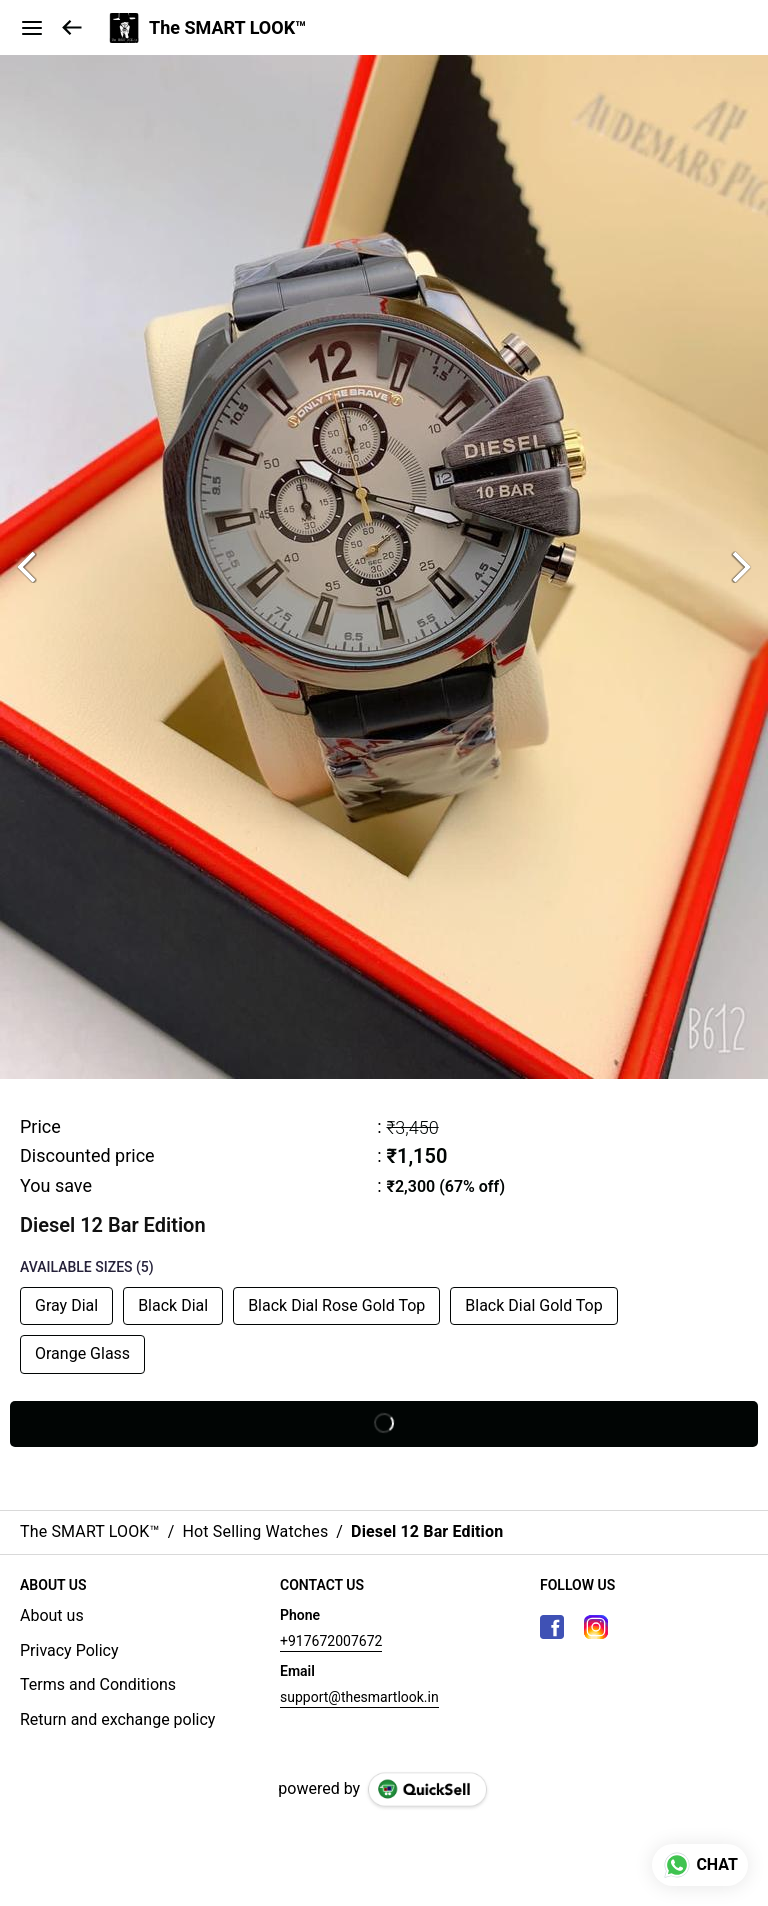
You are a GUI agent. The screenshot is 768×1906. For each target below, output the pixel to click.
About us (52, 1615)
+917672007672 (331, 1641)
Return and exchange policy (117, 1719)
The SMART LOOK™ (228, 28)
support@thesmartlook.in (359, 1697)
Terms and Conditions (98, 1684)
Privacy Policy (69, 1650)
